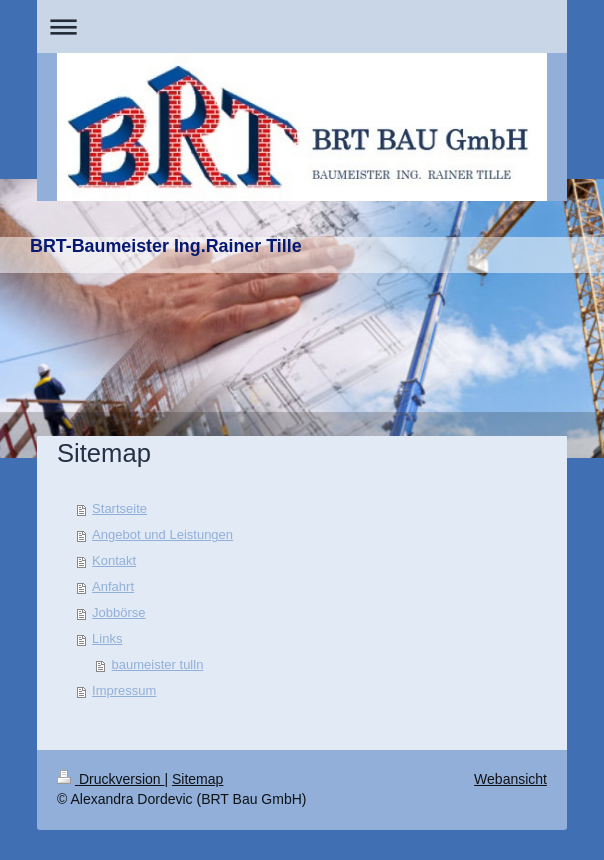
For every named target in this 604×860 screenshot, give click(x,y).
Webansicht (510, 779)
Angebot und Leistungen (162, 534)
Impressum (124, 690)
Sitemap (197, 779)
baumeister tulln (158, 664)
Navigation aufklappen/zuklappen (302, 26)
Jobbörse (118, 612)
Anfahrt (113, 586)
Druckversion (110, 779)
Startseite (119, 508)
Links (107, 638)
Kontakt (114, 560)
